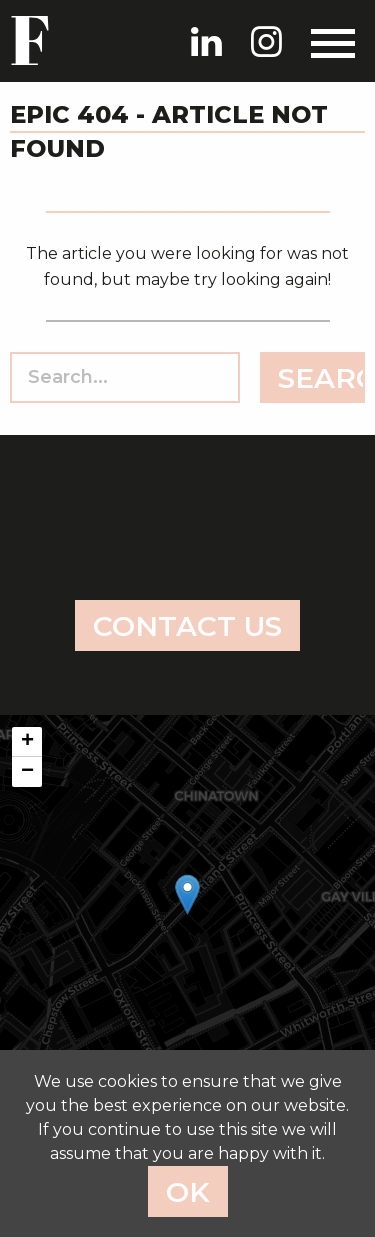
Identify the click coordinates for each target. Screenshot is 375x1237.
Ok (188, 1192)
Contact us (187, 626)
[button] (187, 894)
